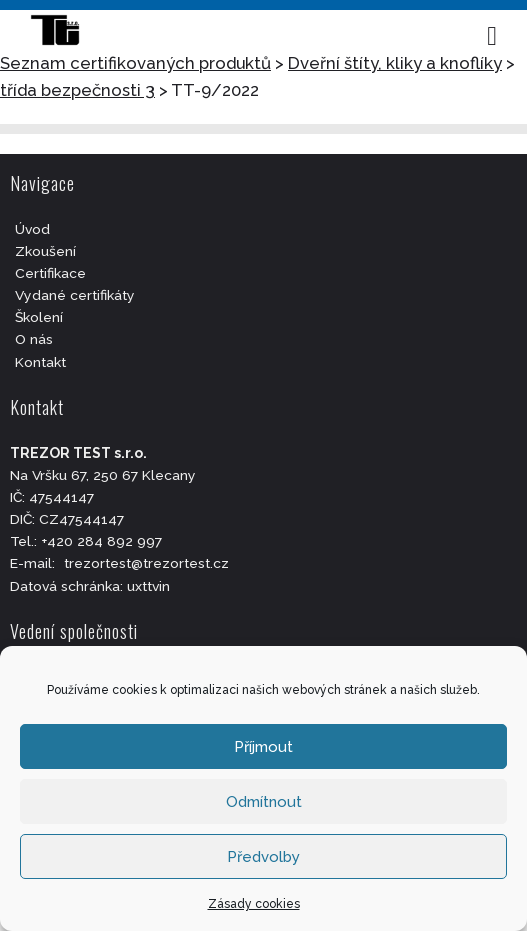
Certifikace (50, 273)
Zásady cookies (254, 904)
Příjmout (263, 747)
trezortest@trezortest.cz (146, 563)
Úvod (32, 229)
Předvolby (263, 857)
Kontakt (40, 362)
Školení (39, 317)
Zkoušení (45, 251)
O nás (34, 339)
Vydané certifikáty (75, 295)
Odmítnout (264, 802)
